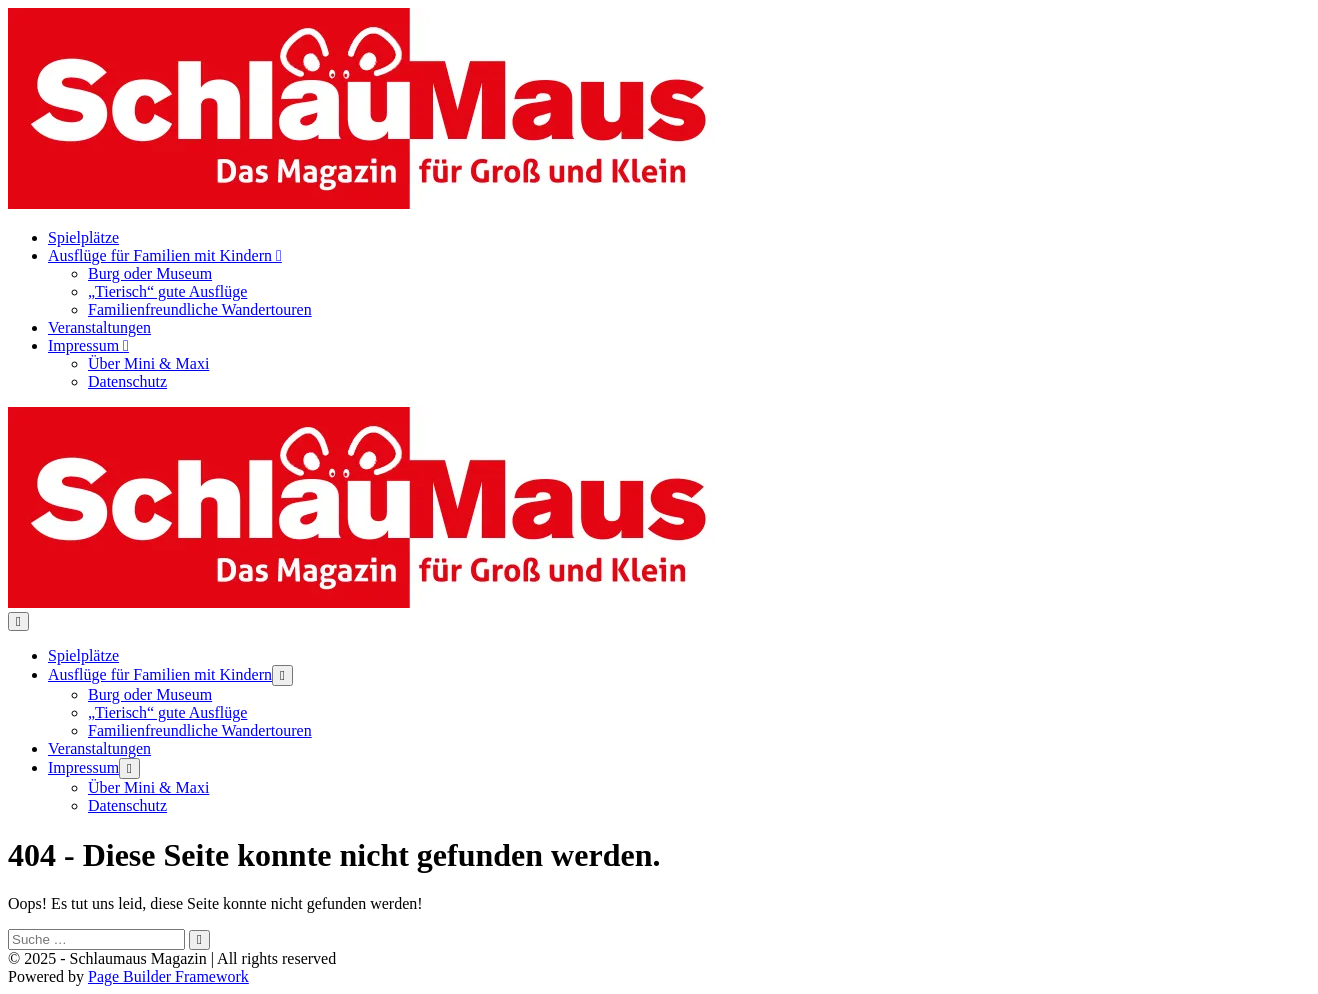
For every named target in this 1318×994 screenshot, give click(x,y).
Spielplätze (83, 237)
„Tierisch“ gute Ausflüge (167, 291)
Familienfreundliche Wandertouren (200, 309)
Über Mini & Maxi (148, 363)
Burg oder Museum (150, 273)
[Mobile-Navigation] (18, 621)
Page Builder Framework (168, 976)
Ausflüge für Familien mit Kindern (165, 255)
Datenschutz (127, 381)
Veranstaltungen (99, 327)
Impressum (88, 345)
